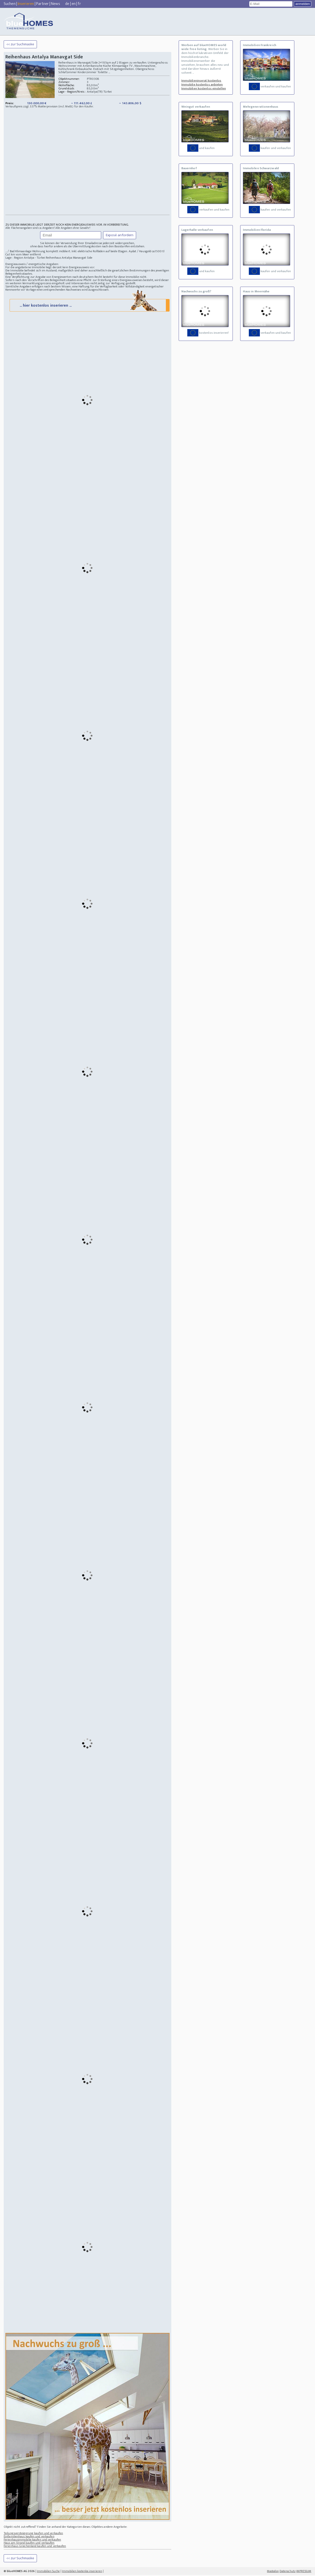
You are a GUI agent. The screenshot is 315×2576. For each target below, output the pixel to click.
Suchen (10, 3)
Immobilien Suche (48, 2572)
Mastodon (273, 2572)
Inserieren (26, 3)
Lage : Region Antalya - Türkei (25, 257)
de (67, 3)
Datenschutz (288, 2572)
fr (79, 3)
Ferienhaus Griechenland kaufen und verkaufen (35, 2547)
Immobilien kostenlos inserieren (82, 2572)
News (55, 3)
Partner (42, 3)
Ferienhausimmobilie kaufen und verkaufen (32, 2540)
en (74, 3)
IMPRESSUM (303, 2572)
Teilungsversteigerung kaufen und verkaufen (33, 2534)
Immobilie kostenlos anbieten (202, 84)
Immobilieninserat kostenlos (201, 80)
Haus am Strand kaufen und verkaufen (29, 2543)
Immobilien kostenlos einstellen (203, 88)
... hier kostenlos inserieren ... (89, 306)
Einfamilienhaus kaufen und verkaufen (29, 2537)
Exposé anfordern (120, 235)
